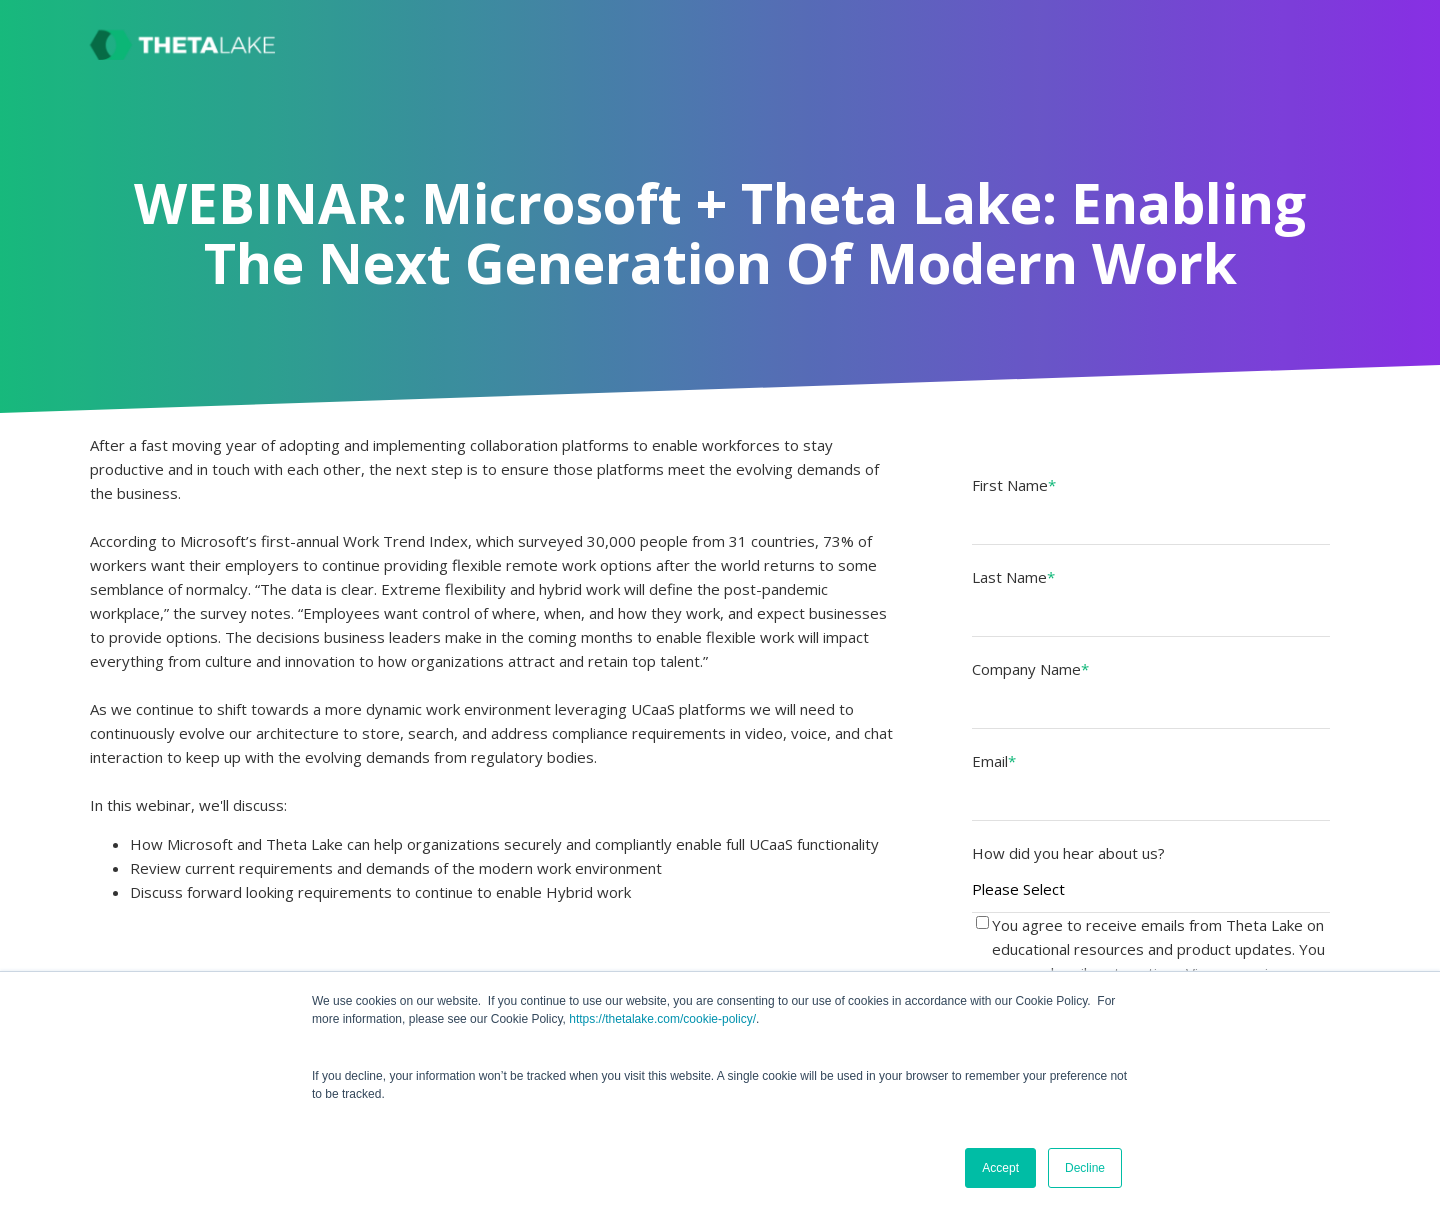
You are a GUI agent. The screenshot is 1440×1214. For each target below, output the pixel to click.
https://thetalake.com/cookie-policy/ (662, 1019)
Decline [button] (1085, 1168)
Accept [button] (1000, 1168)
